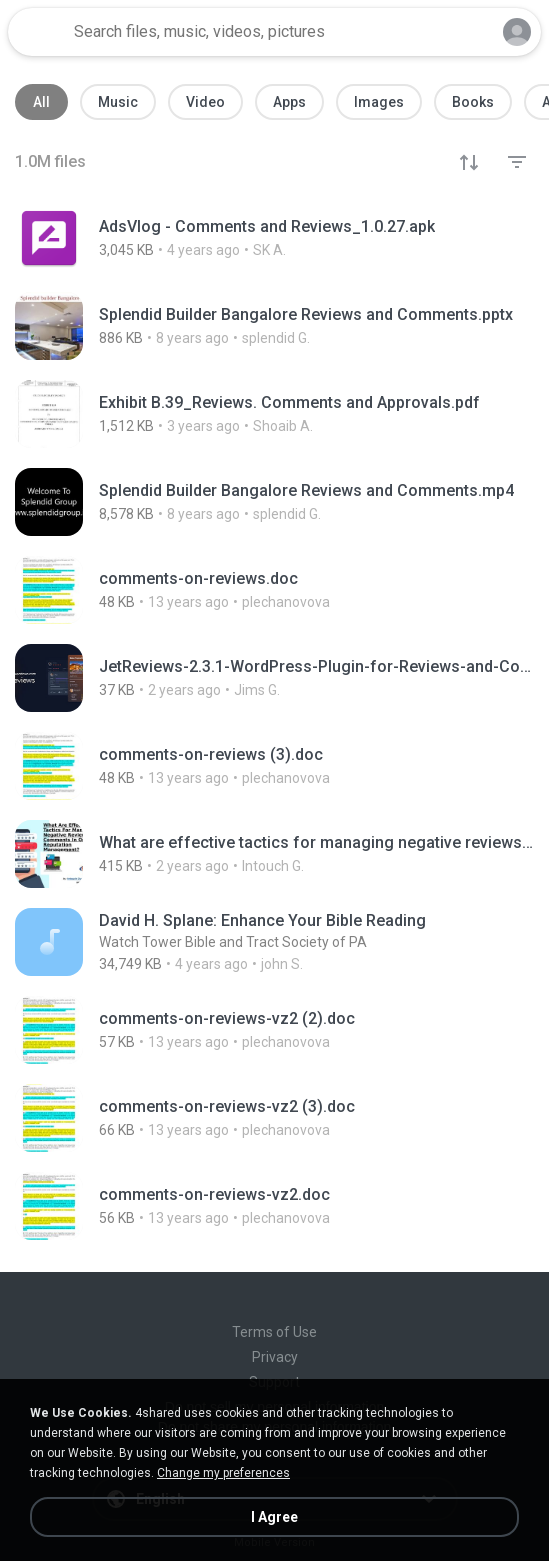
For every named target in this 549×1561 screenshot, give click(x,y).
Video (205, 102)
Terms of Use (274, 1332)
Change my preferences (223, 1473)
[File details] (274, 238)
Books (473, 102)
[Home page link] (38, 32)
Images (379, 102)
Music (118, 102)
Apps (289, 102)
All (41, 102)
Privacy (275, 1357)
